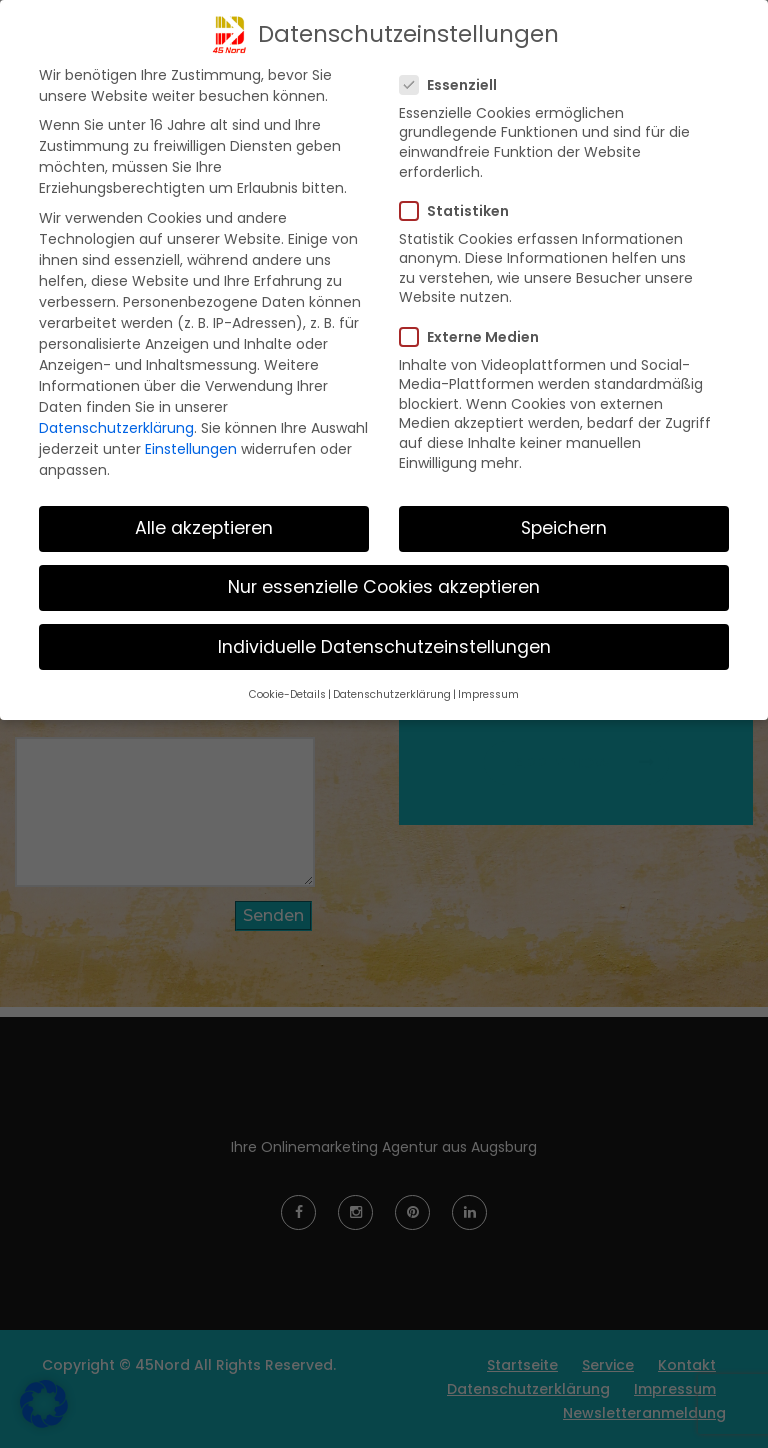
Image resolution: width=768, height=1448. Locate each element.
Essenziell (454, 85)
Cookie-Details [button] (287, 694)
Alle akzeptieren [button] (204, 528)
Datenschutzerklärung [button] (392, 694)
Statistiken (460, 211)
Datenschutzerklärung (116, 428)
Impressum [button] (488, 694)
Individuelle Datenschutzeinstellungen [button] (384, 647)
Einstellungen (191, 449)
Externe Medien (475, 337)
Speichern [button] (564, 528)
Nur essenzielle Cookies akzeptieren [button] (384, 587)
